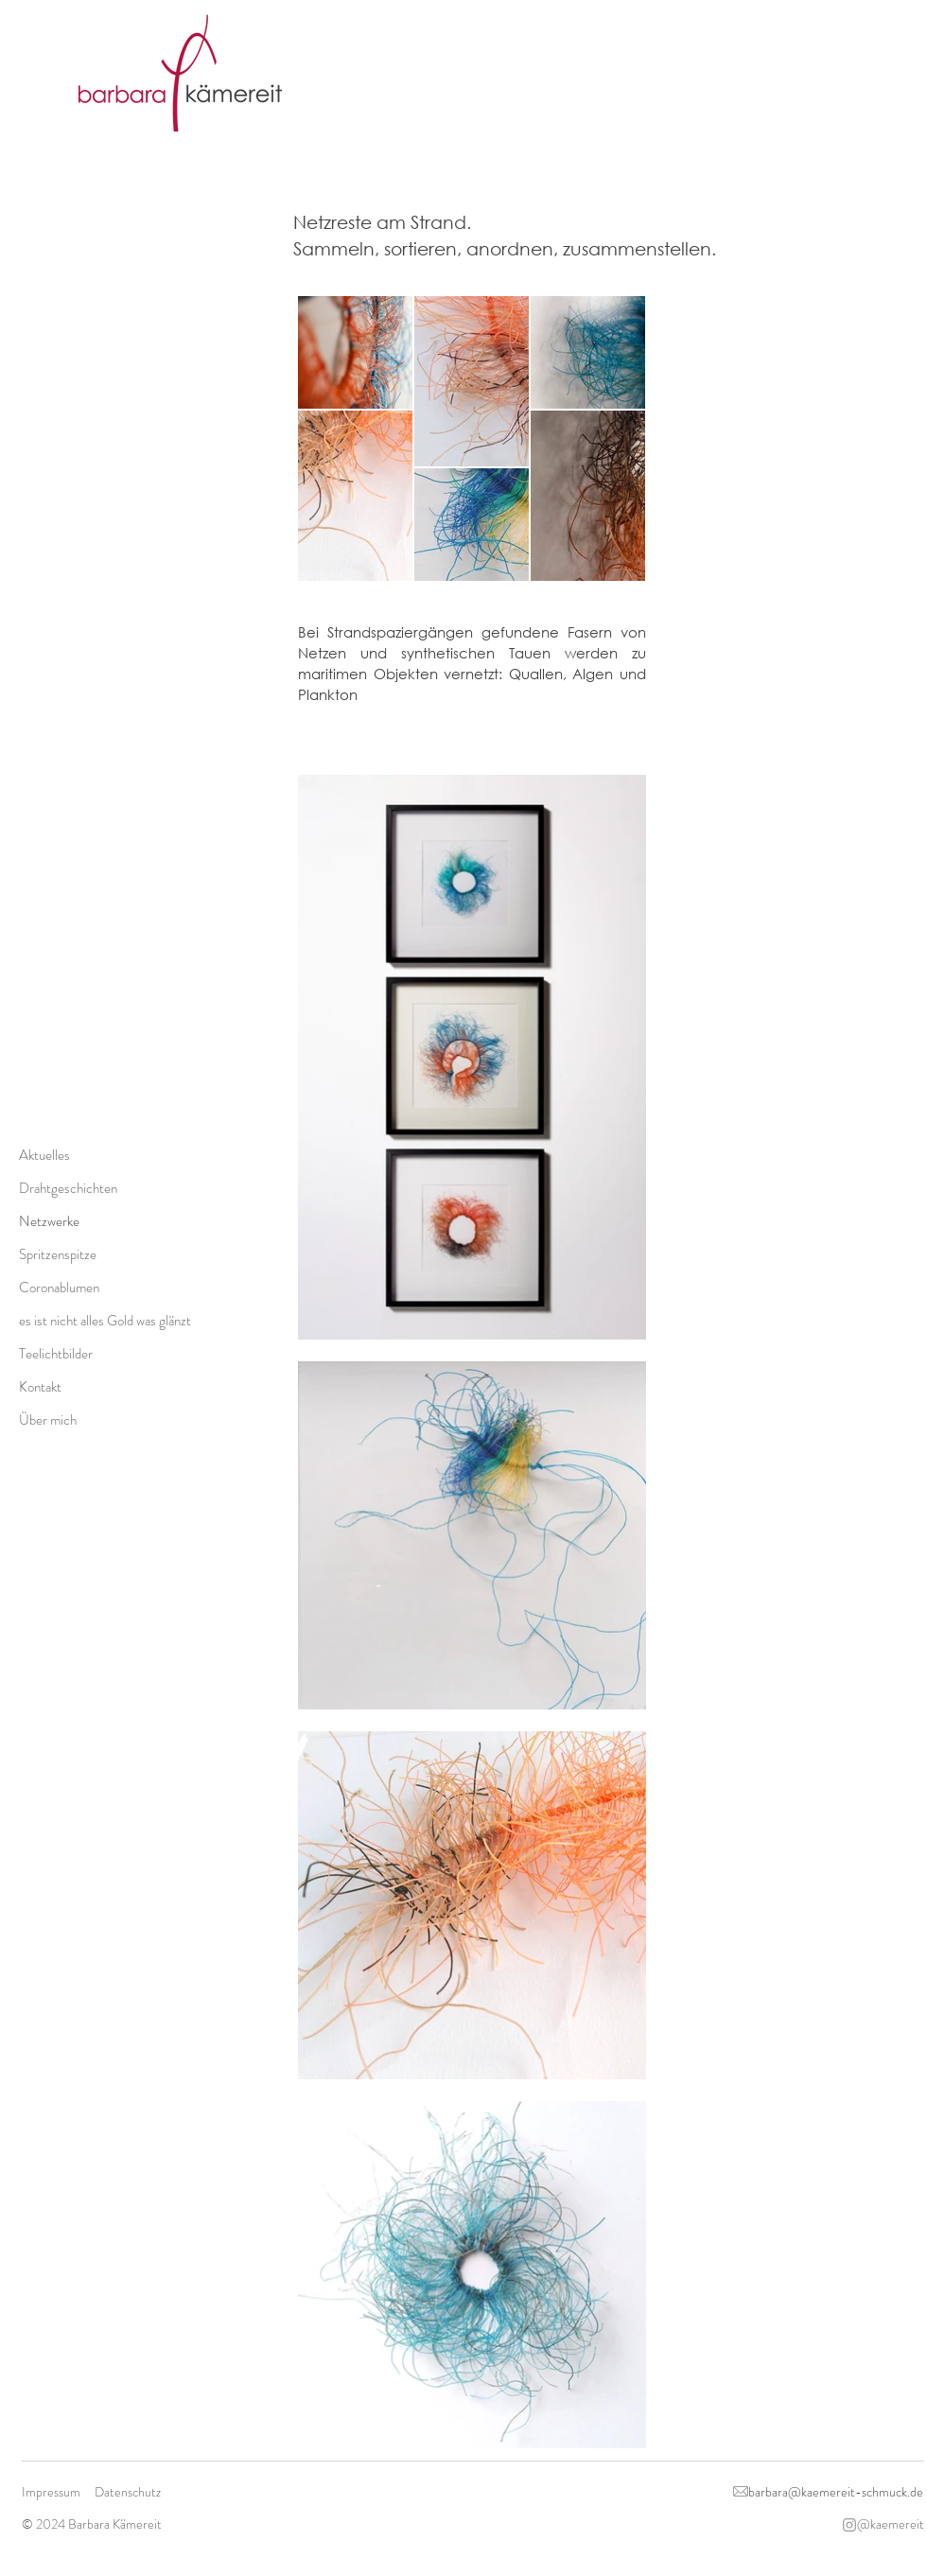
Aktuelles (44, 1155)
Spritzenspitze (57, 1254)
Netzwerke (49, 1221)
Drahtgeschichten (68, 1188)
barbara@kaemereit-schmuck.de (835, 2491)
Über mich (48, 1420)
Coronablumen (59, 1287)
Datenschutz (128, 2491)
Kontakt (40, 1386)
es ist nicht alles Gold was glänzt (102, 1320)
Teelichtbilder (56, 1353)
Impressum (51, 2491)
